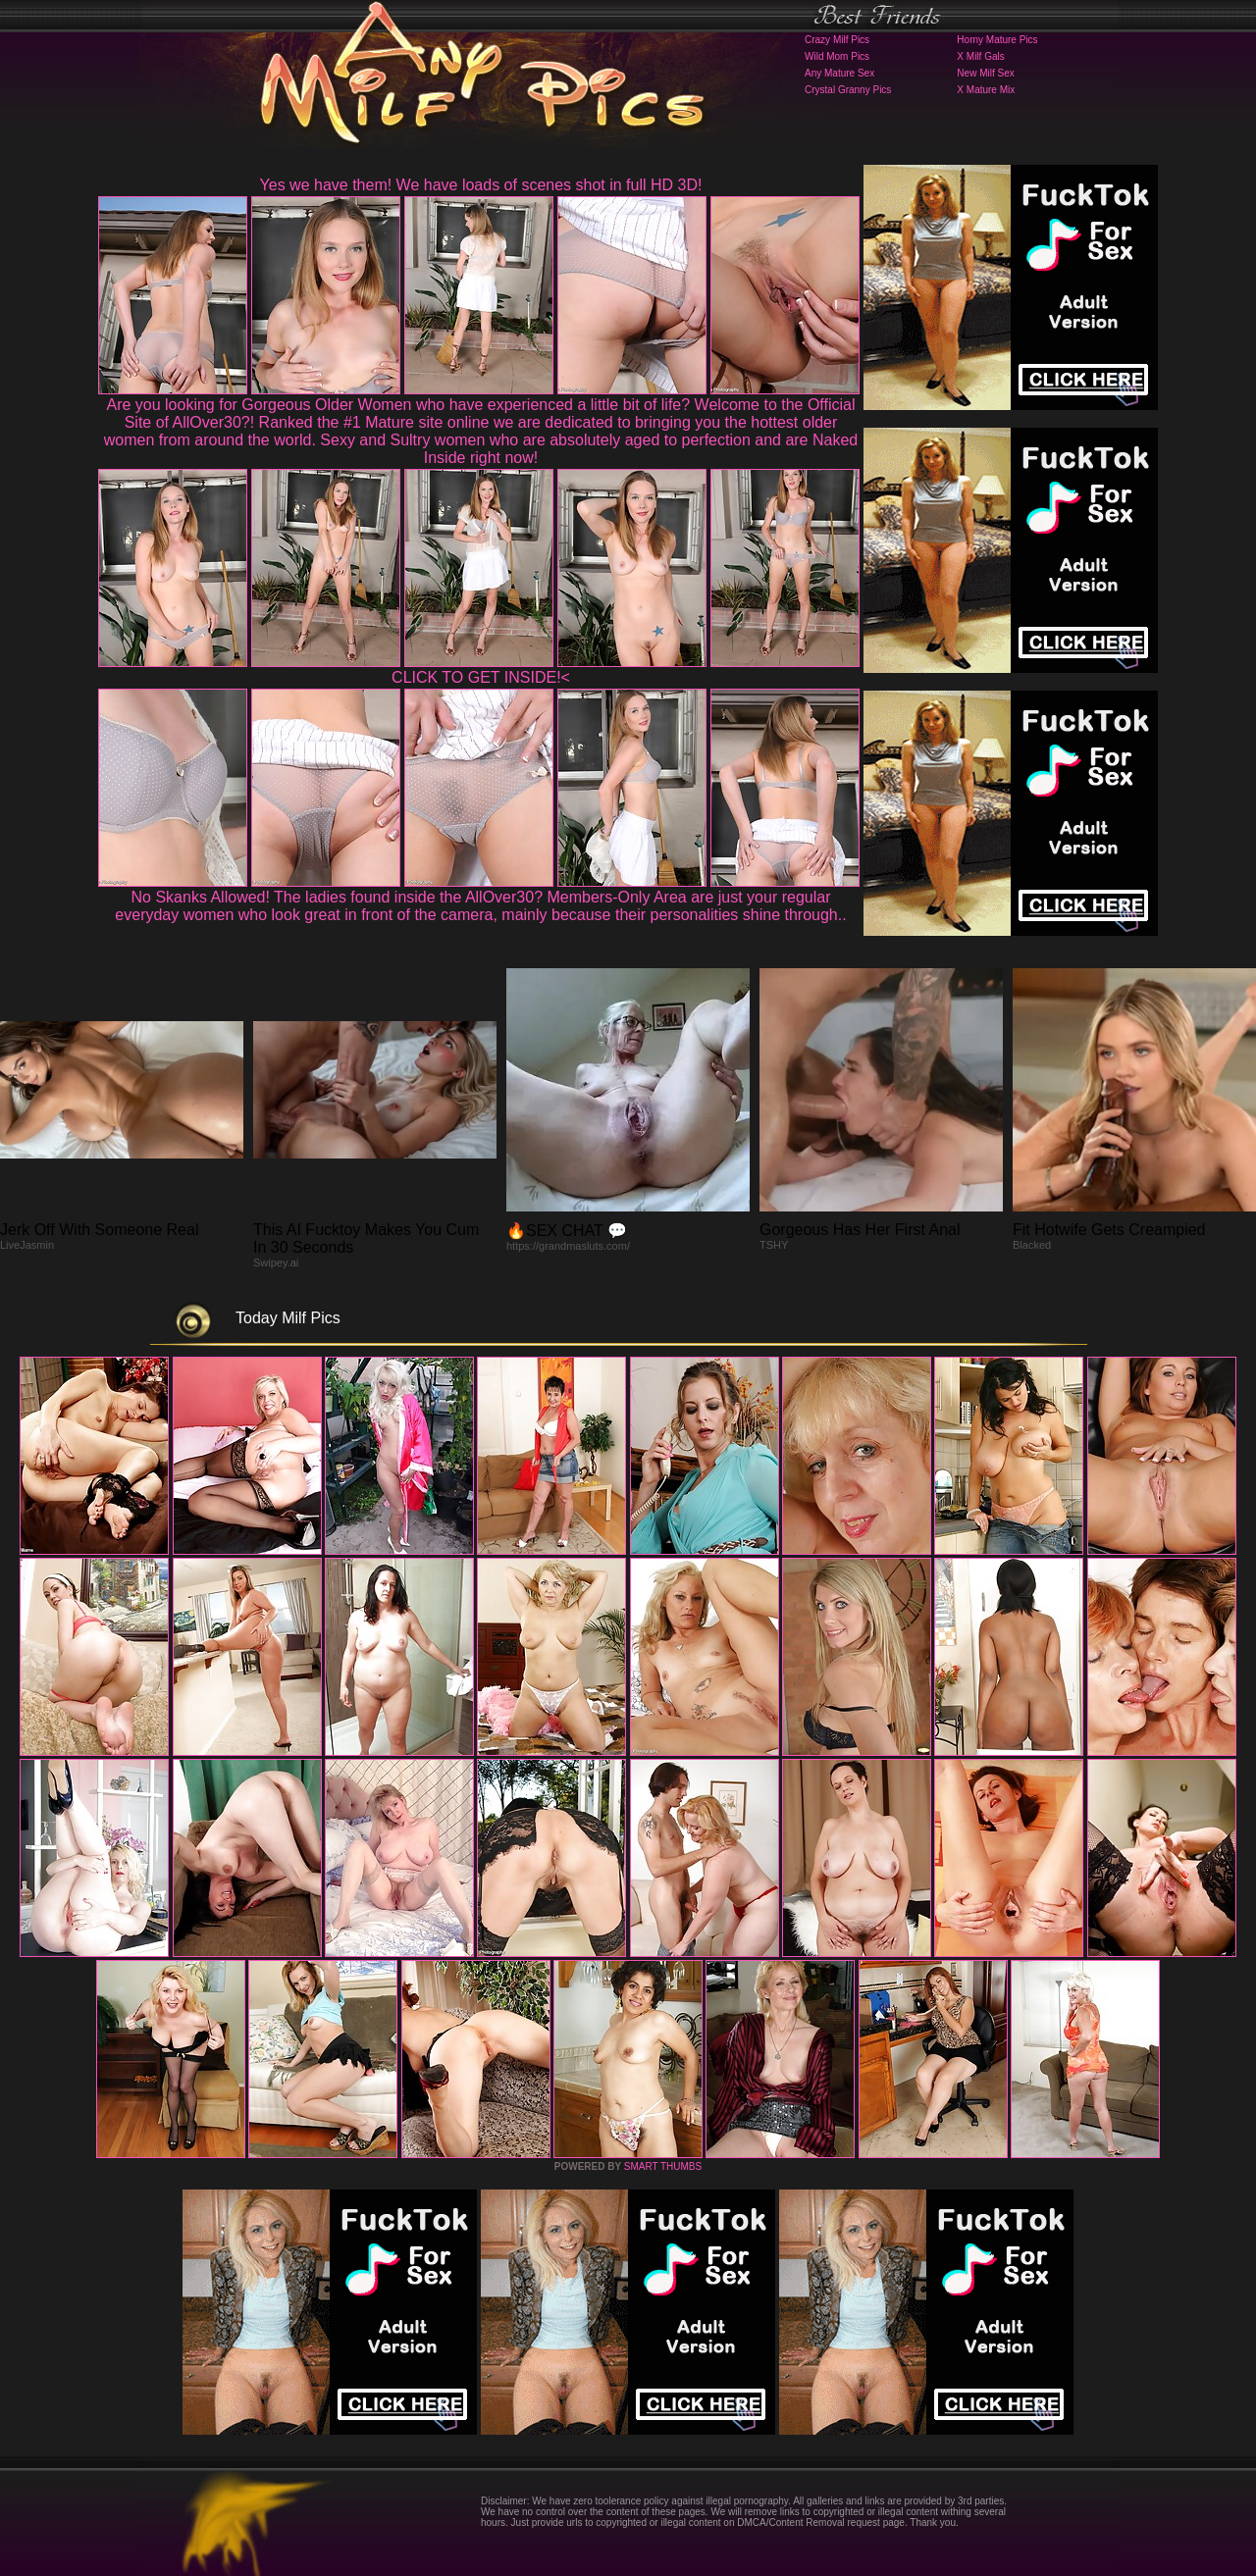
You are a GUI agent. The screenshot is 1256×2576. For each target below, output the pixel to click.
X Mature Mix (986, 89)
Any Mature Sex (839, 73)
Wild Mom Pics (837, 56)
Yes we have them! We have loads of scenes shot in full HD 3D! (481, 185)
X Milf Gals (980, 56)
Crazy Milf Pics (837, 39)
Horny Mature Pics (997, 39)
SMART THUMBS (663, 2166)
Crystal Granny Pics (848, 89)
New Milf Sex (985, 73)
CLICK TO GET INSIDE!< (481, 677)
